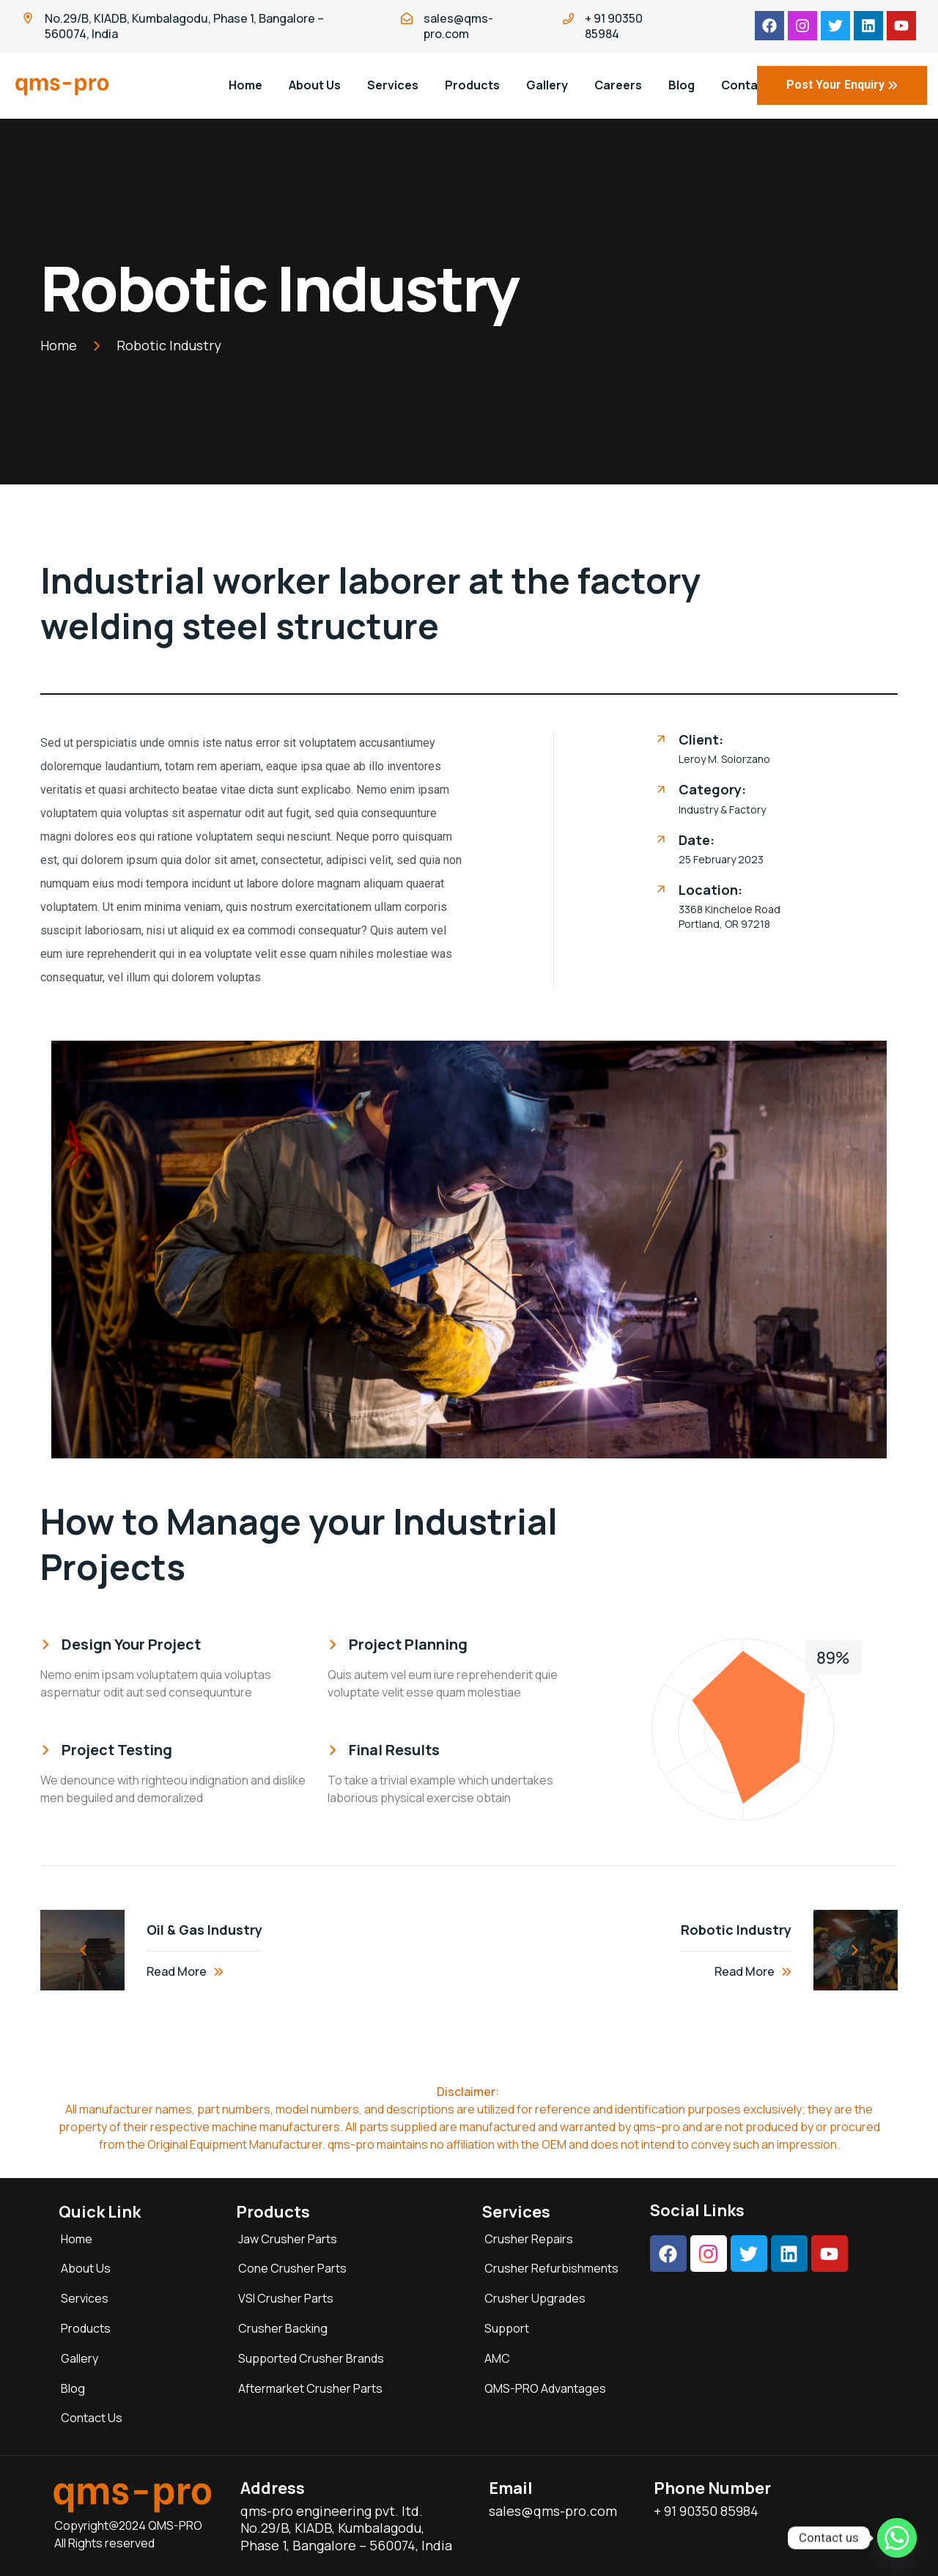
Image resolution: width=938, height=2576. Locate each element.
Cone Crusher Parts (292, 2268)
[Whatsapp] (897, 2538)
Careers (618, 85)
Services (392, 85)
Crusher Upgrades (535, 2298)
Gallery (547, 85)
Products (472, 85)
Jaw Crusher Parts (287, 2239)
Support (506, 2328)
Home (245, 85)
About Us (315, 85)
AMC (497, 2358)
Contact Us (91, 2418)
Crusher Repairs (528, 2239)
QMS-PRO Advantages (545, 2388)
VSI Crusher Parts (285, 2298)
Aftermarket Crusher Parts (310, 2388)
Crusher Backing (283, 2328)
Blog (73, 2388)
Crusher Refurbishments (551, 2268)
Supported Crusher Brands (311, 2358)
